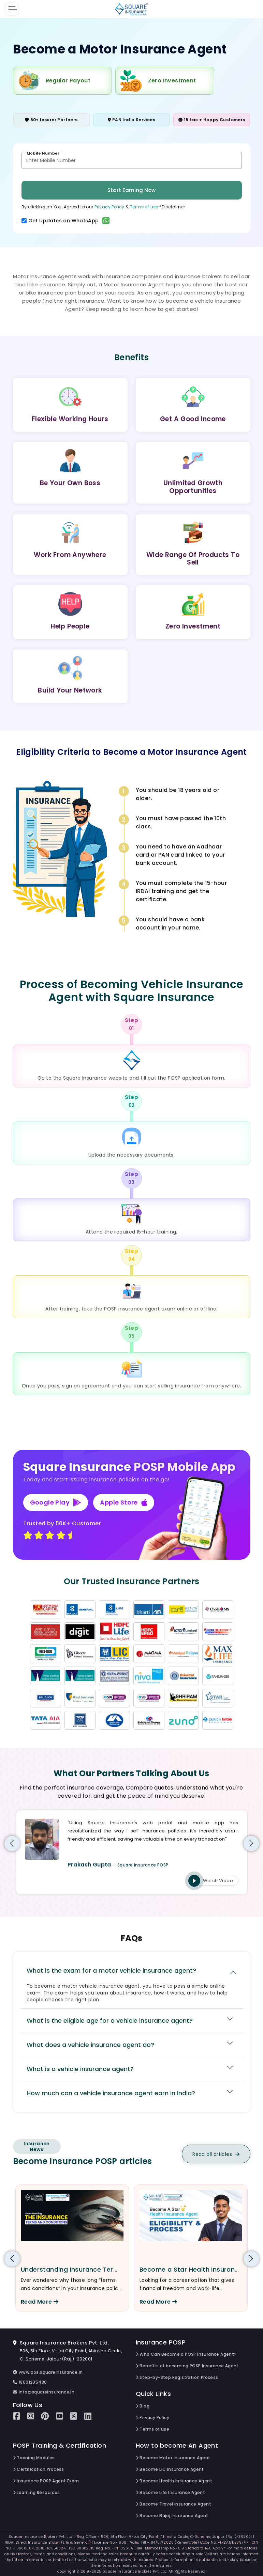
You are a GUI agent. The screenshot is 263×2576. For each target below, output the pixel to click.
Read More (39, 2302)
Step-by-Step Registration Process (177, 2377)
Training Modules (34, 2458)
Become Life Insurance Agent (170, 2492)
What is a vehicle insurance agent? (80, 2069)
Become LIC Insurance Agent (170, 2469)
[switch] (24, 220)
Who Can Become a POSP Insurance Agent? (186, 2354)
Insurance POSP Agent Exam (46, 2481)
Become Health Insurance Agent (174, 2481)
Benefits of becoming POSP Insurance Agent (187, 2366)
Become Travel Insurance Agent (173, 2504)
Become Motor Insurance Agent (173, 2458)
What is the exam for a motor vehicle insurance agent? (111, 1970)
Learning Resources (36, 2492)
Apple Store (123, 1502)
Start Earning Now (131, 190)
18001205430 (30, 2382)
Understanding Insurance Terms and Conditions (97, 2269)
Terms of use (144, 207)
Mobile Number (43, 153)
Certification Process (38, 2469)
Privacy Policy (109, 207)
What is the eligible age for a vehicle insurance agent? (110, 2020)
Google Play (56, 1502)
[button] (12, 1843)
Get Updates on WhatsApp (69, 221)
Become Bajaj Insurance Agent (172, 2515)
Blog (142, 2406)
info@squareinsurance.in (44, 2392)
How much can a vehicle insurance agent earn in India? (111, 2093)
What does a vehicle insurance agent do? (90, 2044)
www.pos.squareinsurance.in (48, 2372)
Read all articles (215, 2154)
